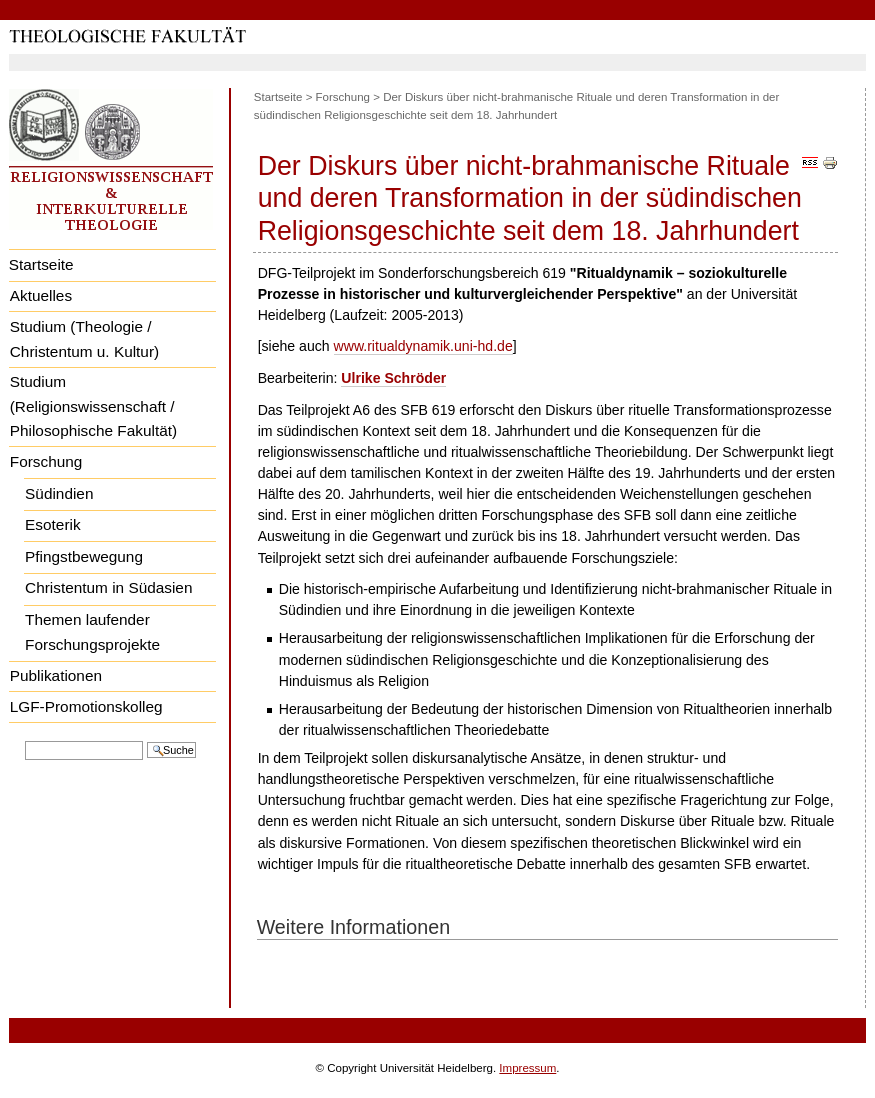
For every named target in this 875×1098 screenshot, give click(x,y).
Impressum (527, 1068)
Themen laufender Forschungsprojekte (92, 632)
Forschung (46, 461)
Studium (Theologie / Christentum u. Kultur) (84, 339)
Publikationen (56, 675)
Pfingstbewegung (84, 556)
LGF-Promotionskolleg (86, 706)
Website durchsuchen (24, 739)
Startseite (41, 264)
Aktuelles (41, 295)
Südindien (59, 493)
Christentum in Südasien (108, 587)
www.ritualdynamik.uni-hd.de (423, 346)
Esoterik (52, 524)
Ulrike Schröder (393, 378)
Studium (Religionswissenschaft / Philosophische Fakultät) (93, 406)
